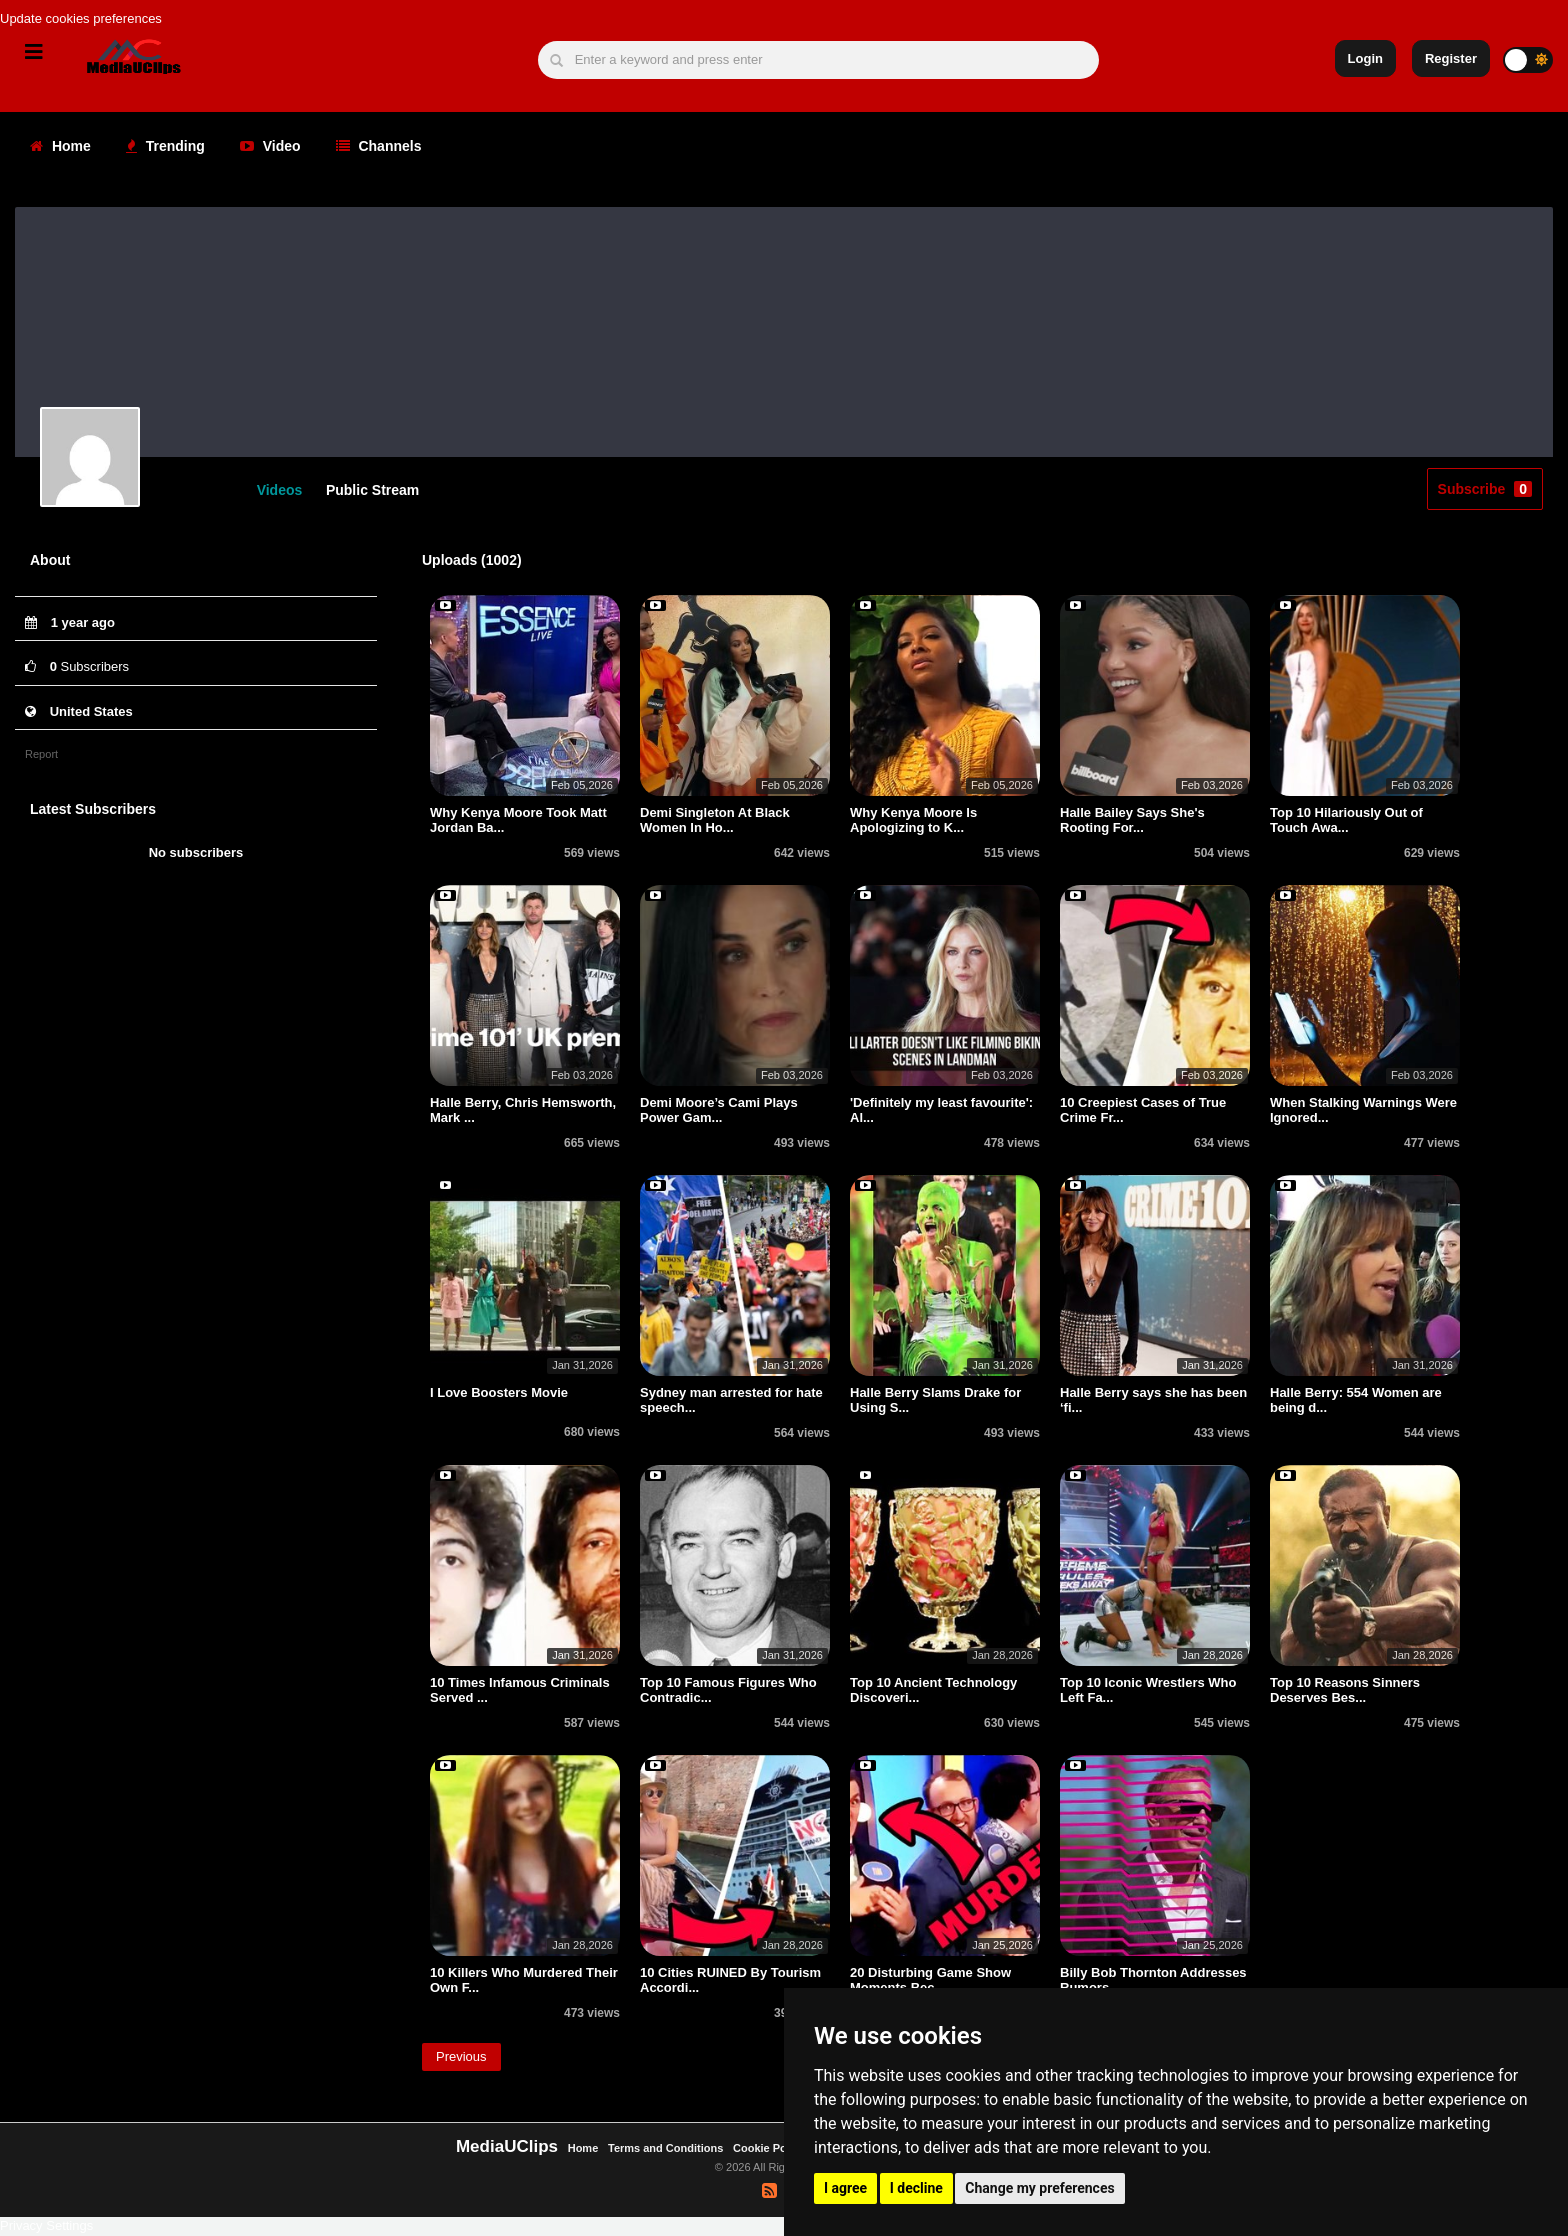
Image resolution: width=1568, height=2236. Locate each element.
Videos (280, 490)
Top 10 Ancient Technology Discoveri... (933, 1691)
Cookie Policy (770, 2148)
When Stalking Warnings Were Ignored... (1363, 1111)
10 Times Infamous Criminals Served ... (520, 1691)
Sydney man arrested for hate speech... (731, 1401)
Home (60, 146)
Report (41, 754)
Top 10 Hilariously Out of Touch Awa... (1346, 821)
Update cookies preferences (81, 18)
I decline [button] (916, 2188)
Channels (379, 146)
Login (1365, 58)
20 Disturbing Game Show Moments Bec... (930, 1981)
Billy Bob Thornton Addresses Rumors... (1153, 1981)
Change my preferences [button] (1039, 2188)
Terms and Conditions (665, 2148)
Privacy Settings (46, 2225)
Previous (461, 2056)
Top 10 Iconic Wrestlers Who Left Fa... (1148, 1691)
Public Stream (372, 490)
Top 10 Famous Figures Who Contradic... (728, 1691)
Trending (165, 146)
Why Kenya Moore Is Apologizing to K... (913, 821)
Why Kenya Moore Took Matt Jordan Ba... (518, 821)
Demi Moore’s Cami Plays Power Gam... (719, 1111)
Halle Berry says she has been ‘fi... (1153, 1401)
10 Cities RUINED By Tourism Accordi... (730, 1981)
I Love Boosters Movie (499, 1394)
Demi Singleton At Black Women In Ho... (715, 821)
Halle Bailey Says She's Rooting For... (1132, 821)
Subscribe (1485, 489)
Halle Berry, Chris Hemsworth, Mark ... (523, 1111)
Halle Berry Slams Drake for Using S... (935, 1401)
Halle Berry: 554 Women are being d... (1356, 1401)
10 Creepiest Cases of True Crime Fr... (1143, 1111)
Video (270, 146)
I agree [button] (845, 2188)
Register (1451, 58)
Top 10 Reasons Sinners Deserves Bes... (1345, 1691)
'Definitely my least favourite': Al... (941, 1111)
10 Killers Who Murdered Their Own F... (524, 1981)
